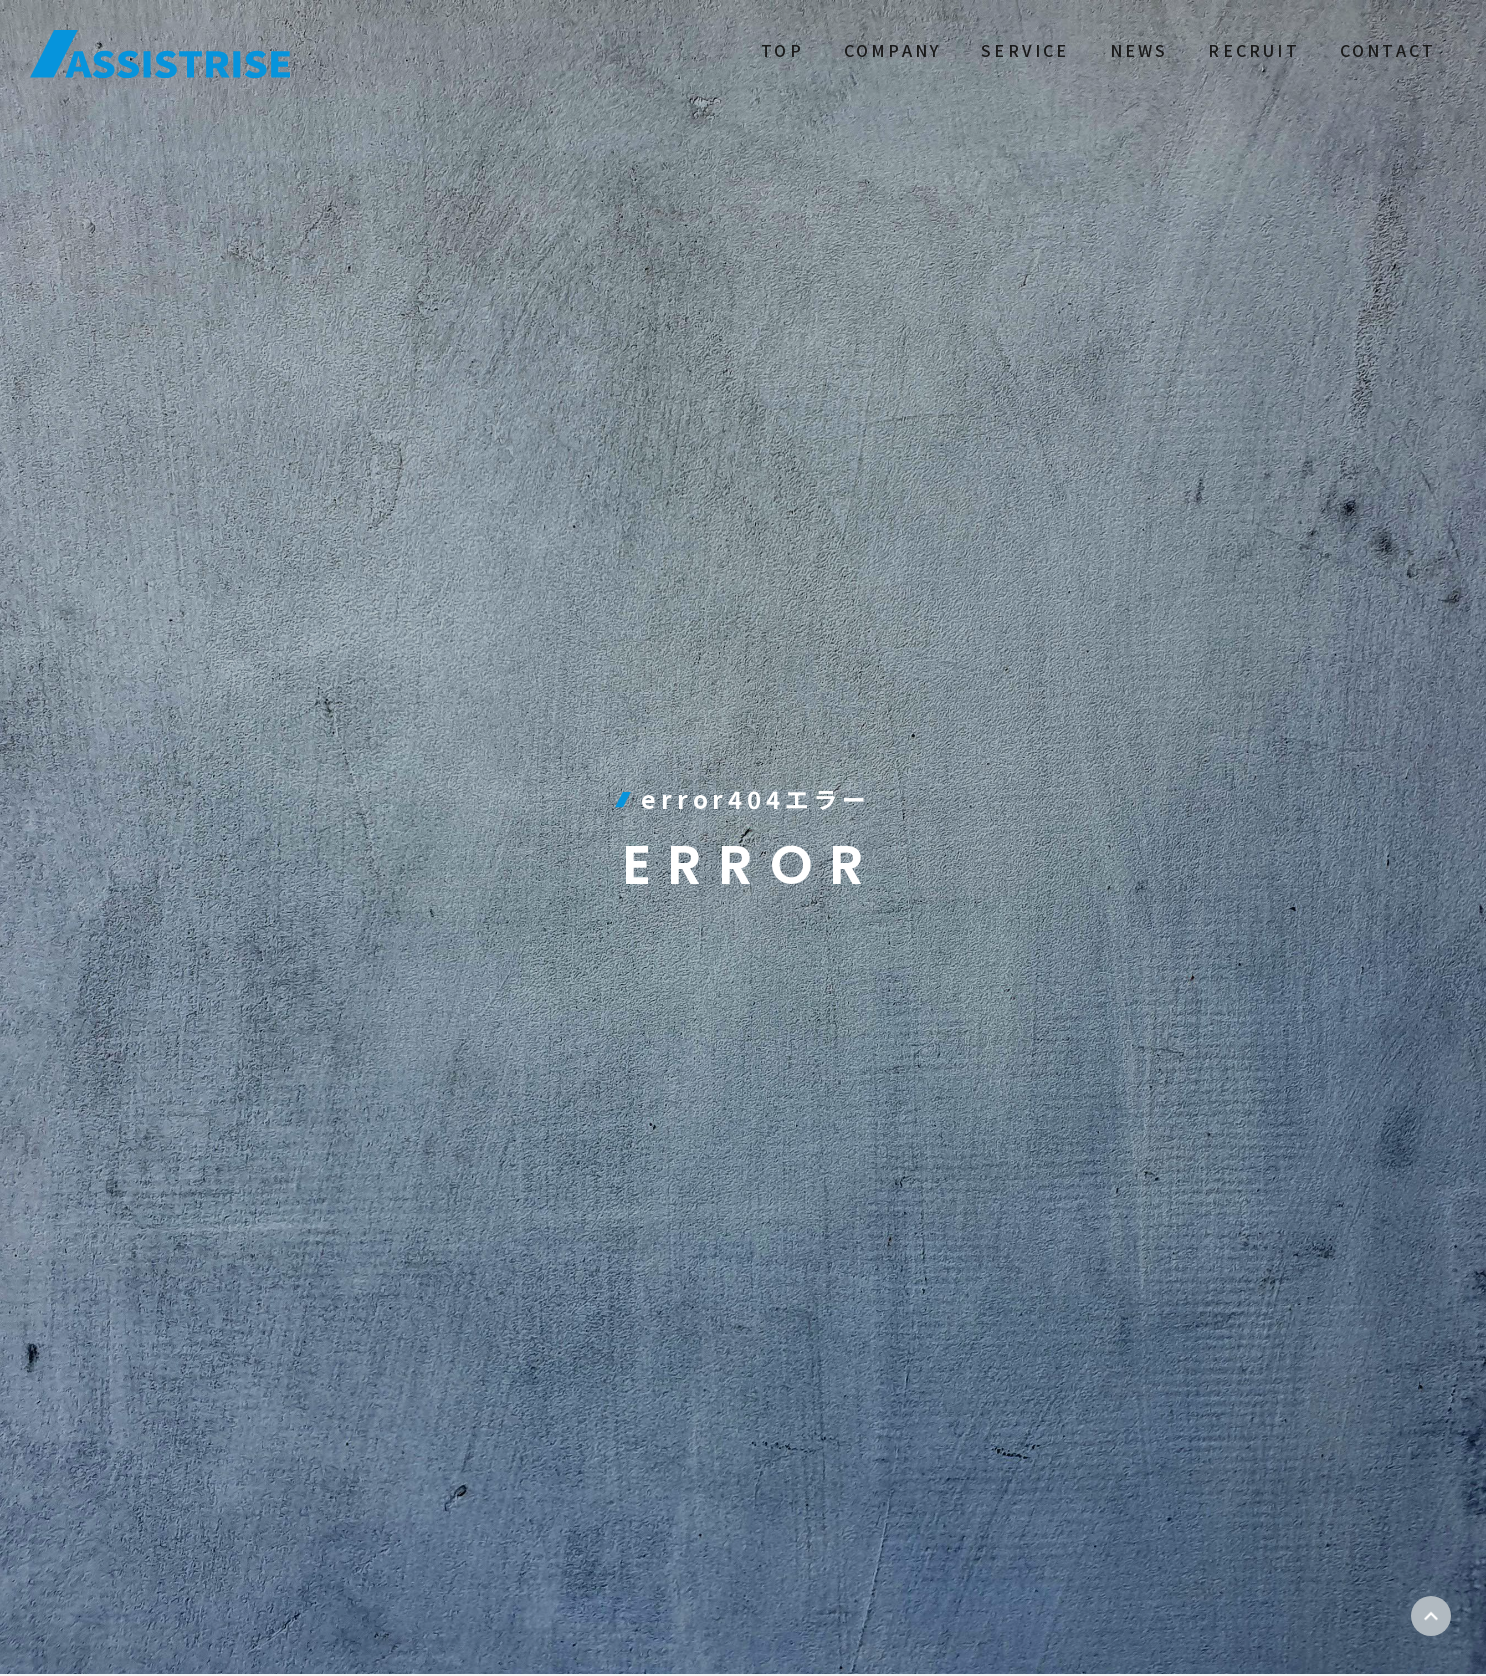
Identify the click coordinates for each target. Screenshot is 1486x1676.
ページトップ (1431, 1616)
